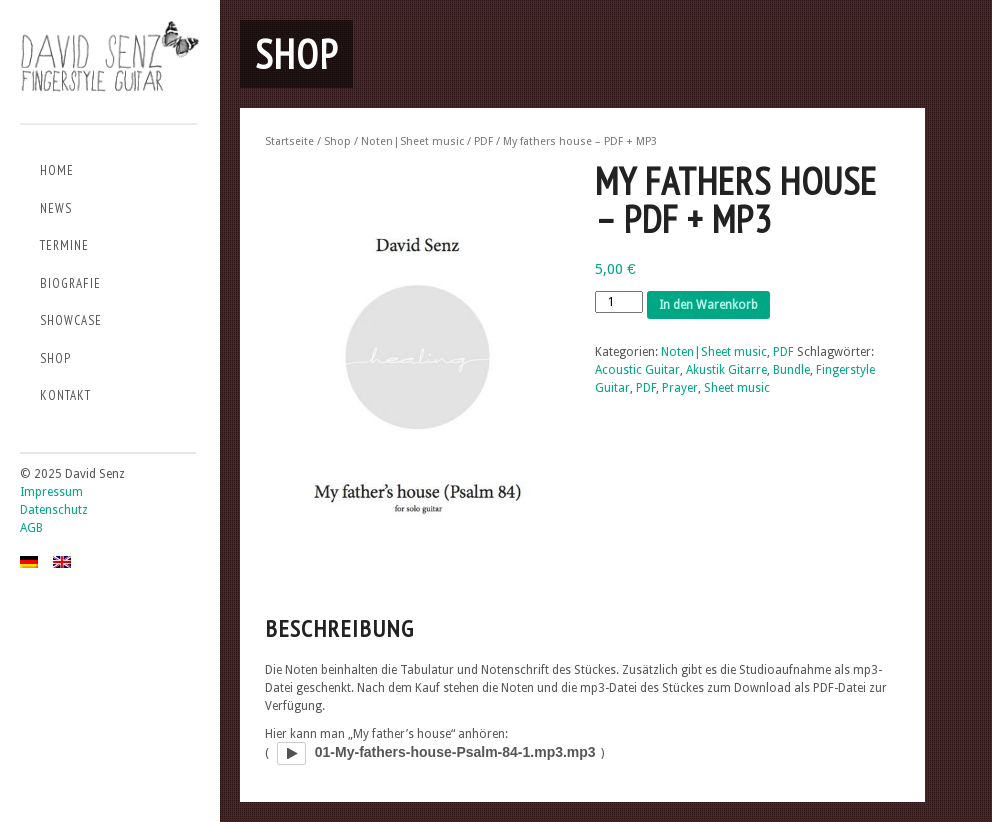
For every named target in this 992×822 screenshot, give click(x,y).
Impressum (51, 492)
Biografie (70, 283)
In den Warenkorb (708, 305)
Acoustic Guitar (637, 370)
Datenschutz (54, 510)
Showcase (71, 320)
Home (57, 170)
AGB (31, 528)
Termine (64, 245)
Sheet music (737, 388)
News (56, 208)
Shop (55, 358)
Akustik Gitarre (726, 370)
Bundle (791, 370)
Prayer (680, 388)
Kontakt (65, 395)
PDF (483, 141)
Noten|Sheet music (412, 141)
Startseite (289, 141)
